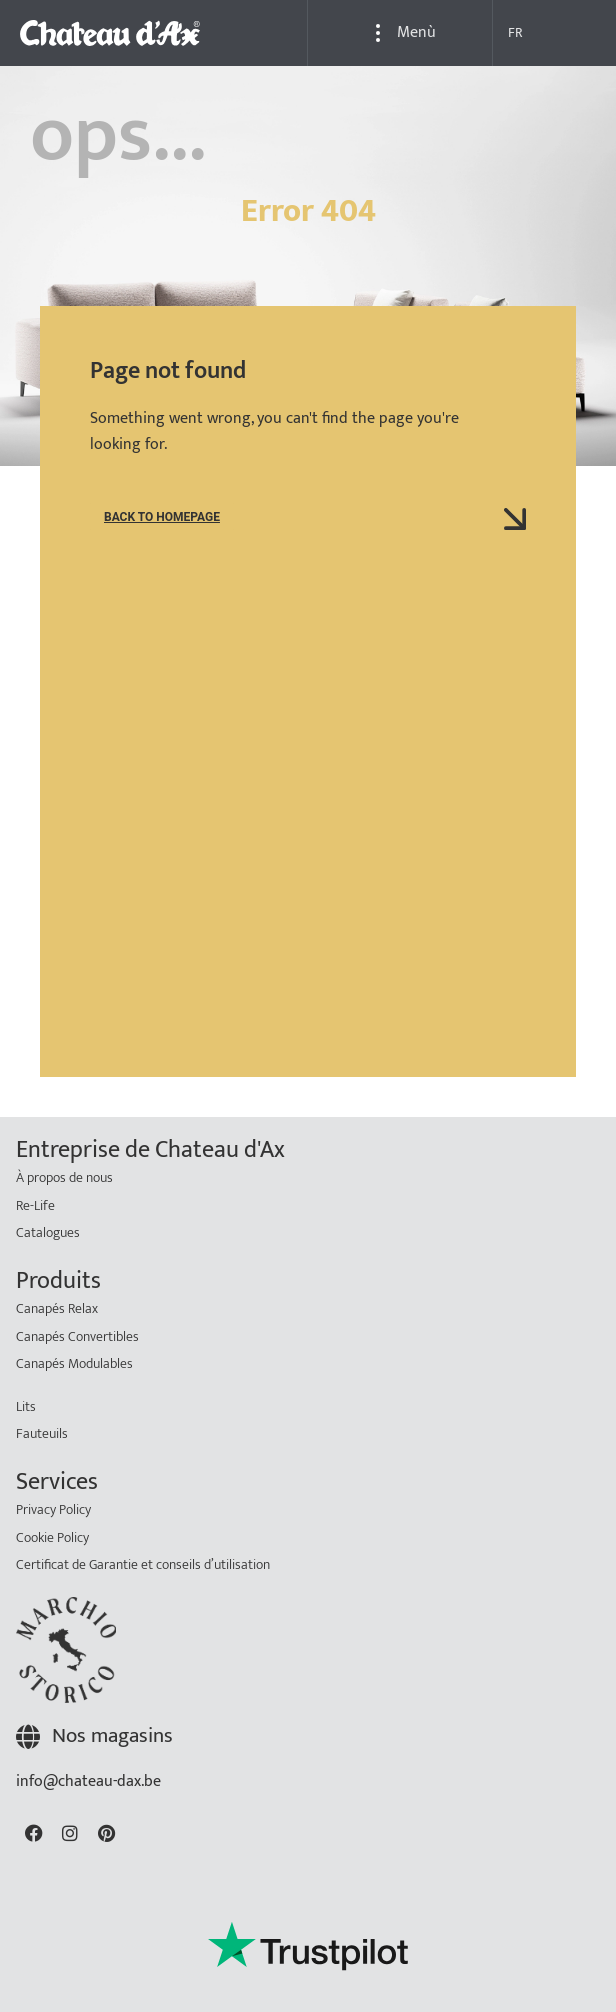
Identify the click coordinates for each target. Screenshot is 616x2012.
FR (515, 32)
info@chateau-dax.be (88, 1815)
